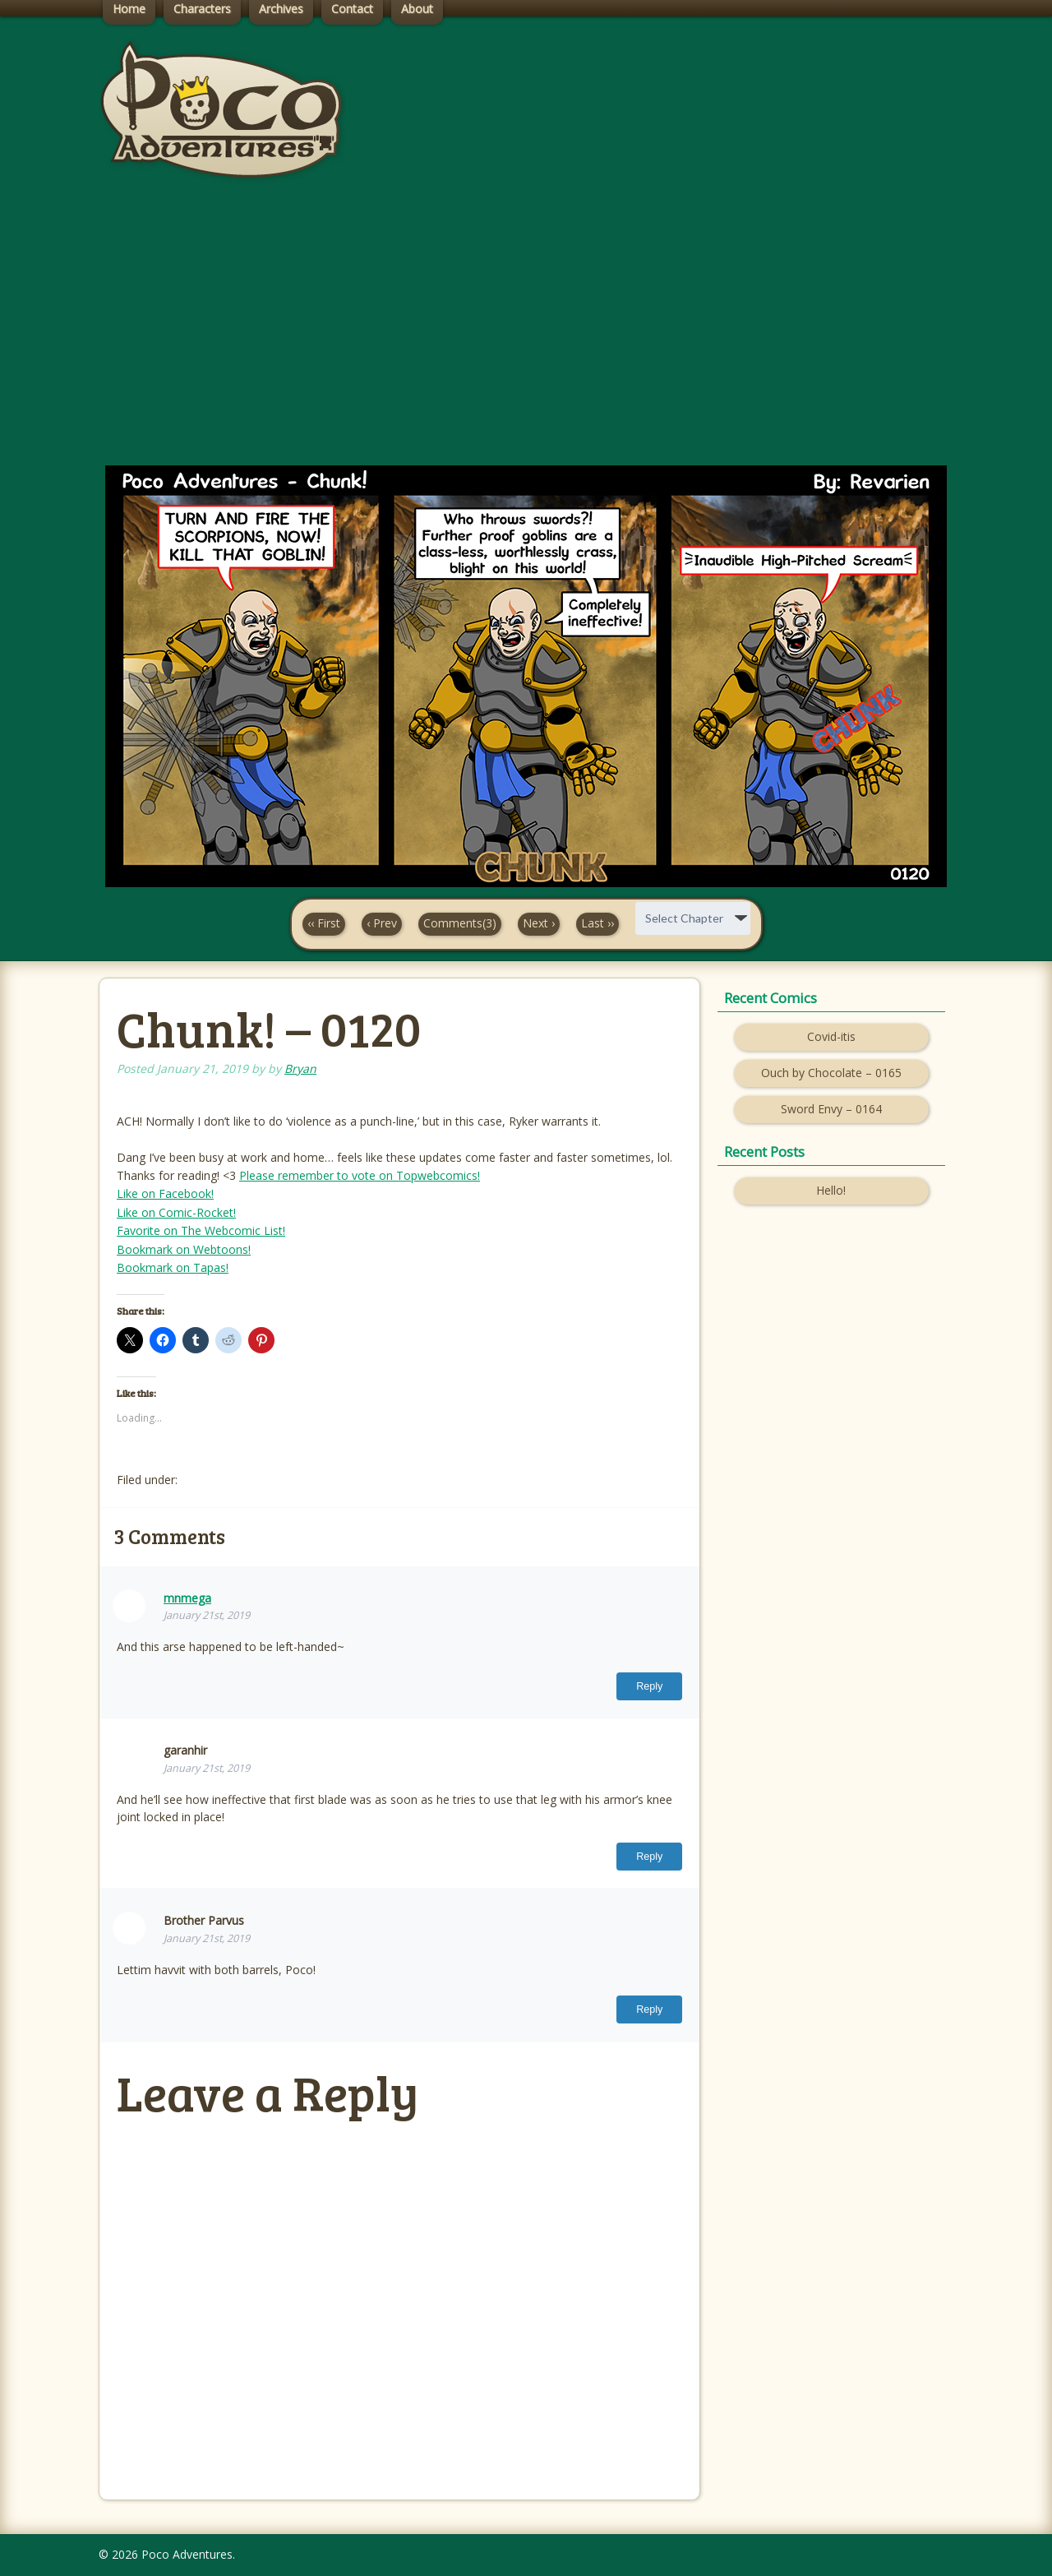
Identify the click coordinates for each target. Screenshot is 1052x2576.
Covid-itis (831, 1036)
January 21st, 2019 (207, 1615)
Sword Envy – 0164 (831, 1109)
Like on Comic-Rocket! (176, 1212)
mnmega (187, 1598)
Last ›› (597, 923)
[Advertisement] (526, 338)
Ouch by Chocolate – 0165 (831, 1072)
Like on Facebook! (165, 1193)
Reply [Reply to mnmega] (649, 1686)
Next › (539, 923)
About (417, 8)
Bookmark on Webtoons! (184, 1249)
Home (129, 8)
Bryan (300, 1068)
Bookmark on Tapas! (172, 1267)
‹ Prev (382, 923)
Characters (202, 8)
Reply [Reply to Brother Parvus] (649, 2009)
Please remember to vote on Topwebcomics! (359, 1175)
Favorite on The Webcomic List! (201, 1230)
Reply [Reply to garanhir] (649, 1856)
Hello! (831, 1190)
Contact (352, 8)
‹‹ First (323, 923)
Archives (281, 8)
